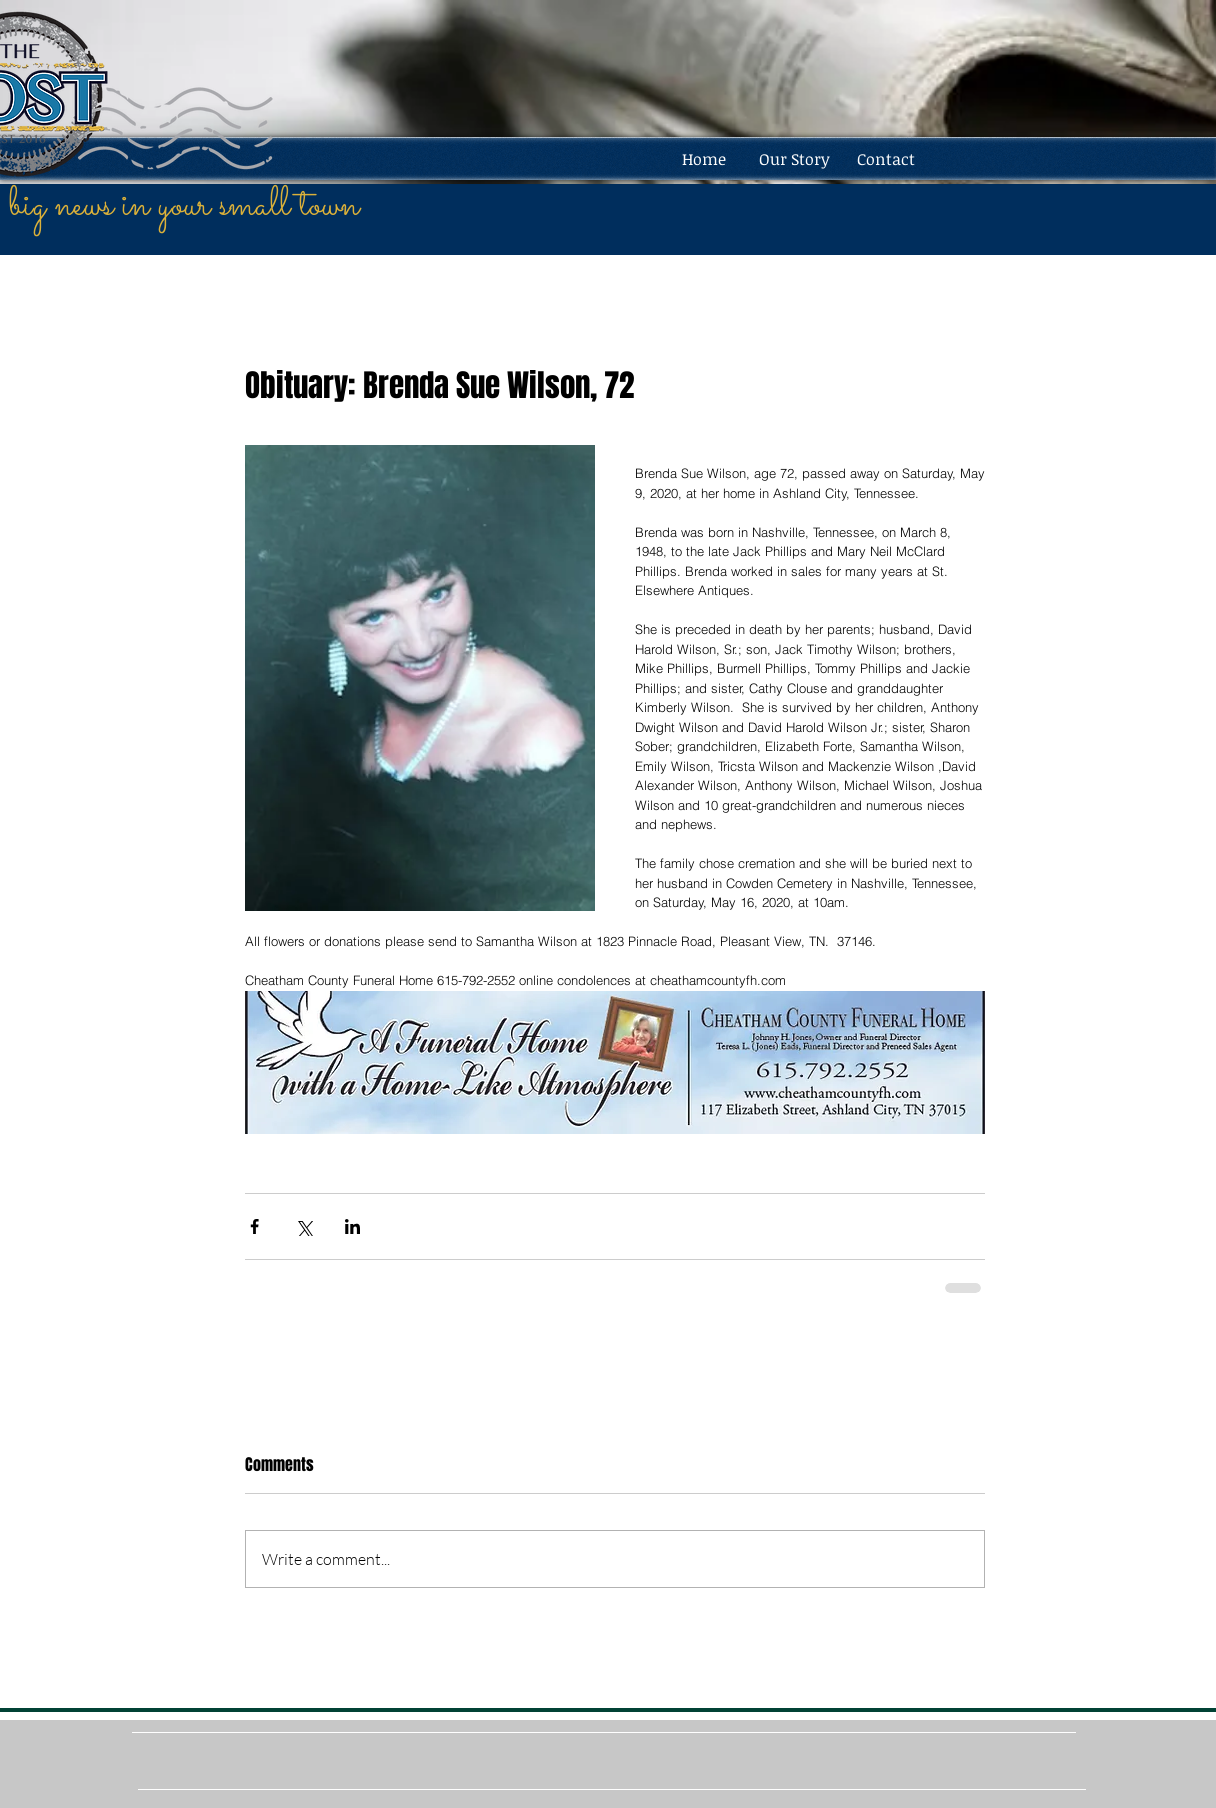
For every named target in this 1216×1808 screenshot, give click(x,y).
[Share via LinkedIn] (352, 1226)
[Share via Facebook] (254, 1226)
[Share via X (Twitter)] (303, 1226)
